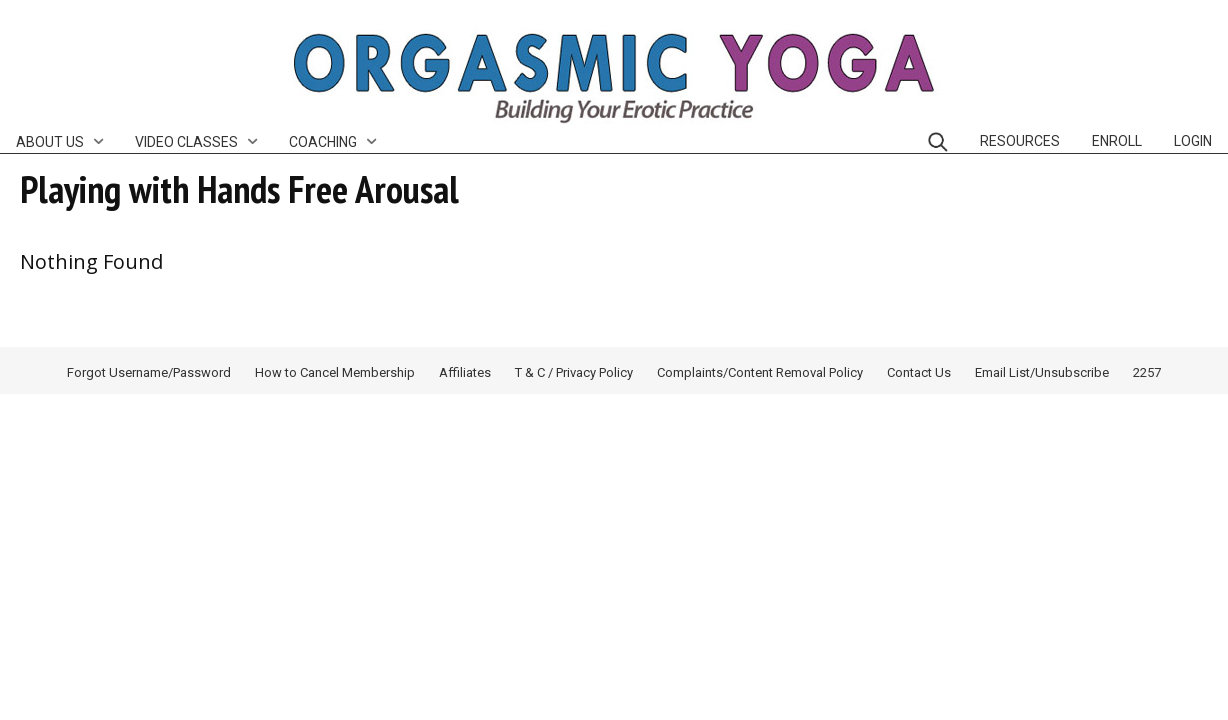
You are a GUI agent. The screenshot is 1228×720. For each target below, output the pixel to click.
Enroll (1117, 141)
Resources (1020, 141)
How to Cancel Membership (335, 372)
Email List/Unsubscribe (1042, 372)
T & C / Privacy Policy (574, 372)
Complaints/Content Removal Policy (760, 372)
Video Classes (186, 142)
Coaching (323, 142)
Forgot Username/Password (149, 372)
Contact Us (919, 372)
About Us (50, 142)
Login (1193, 141)
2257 (1147, 372)
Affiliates (465, 372)
